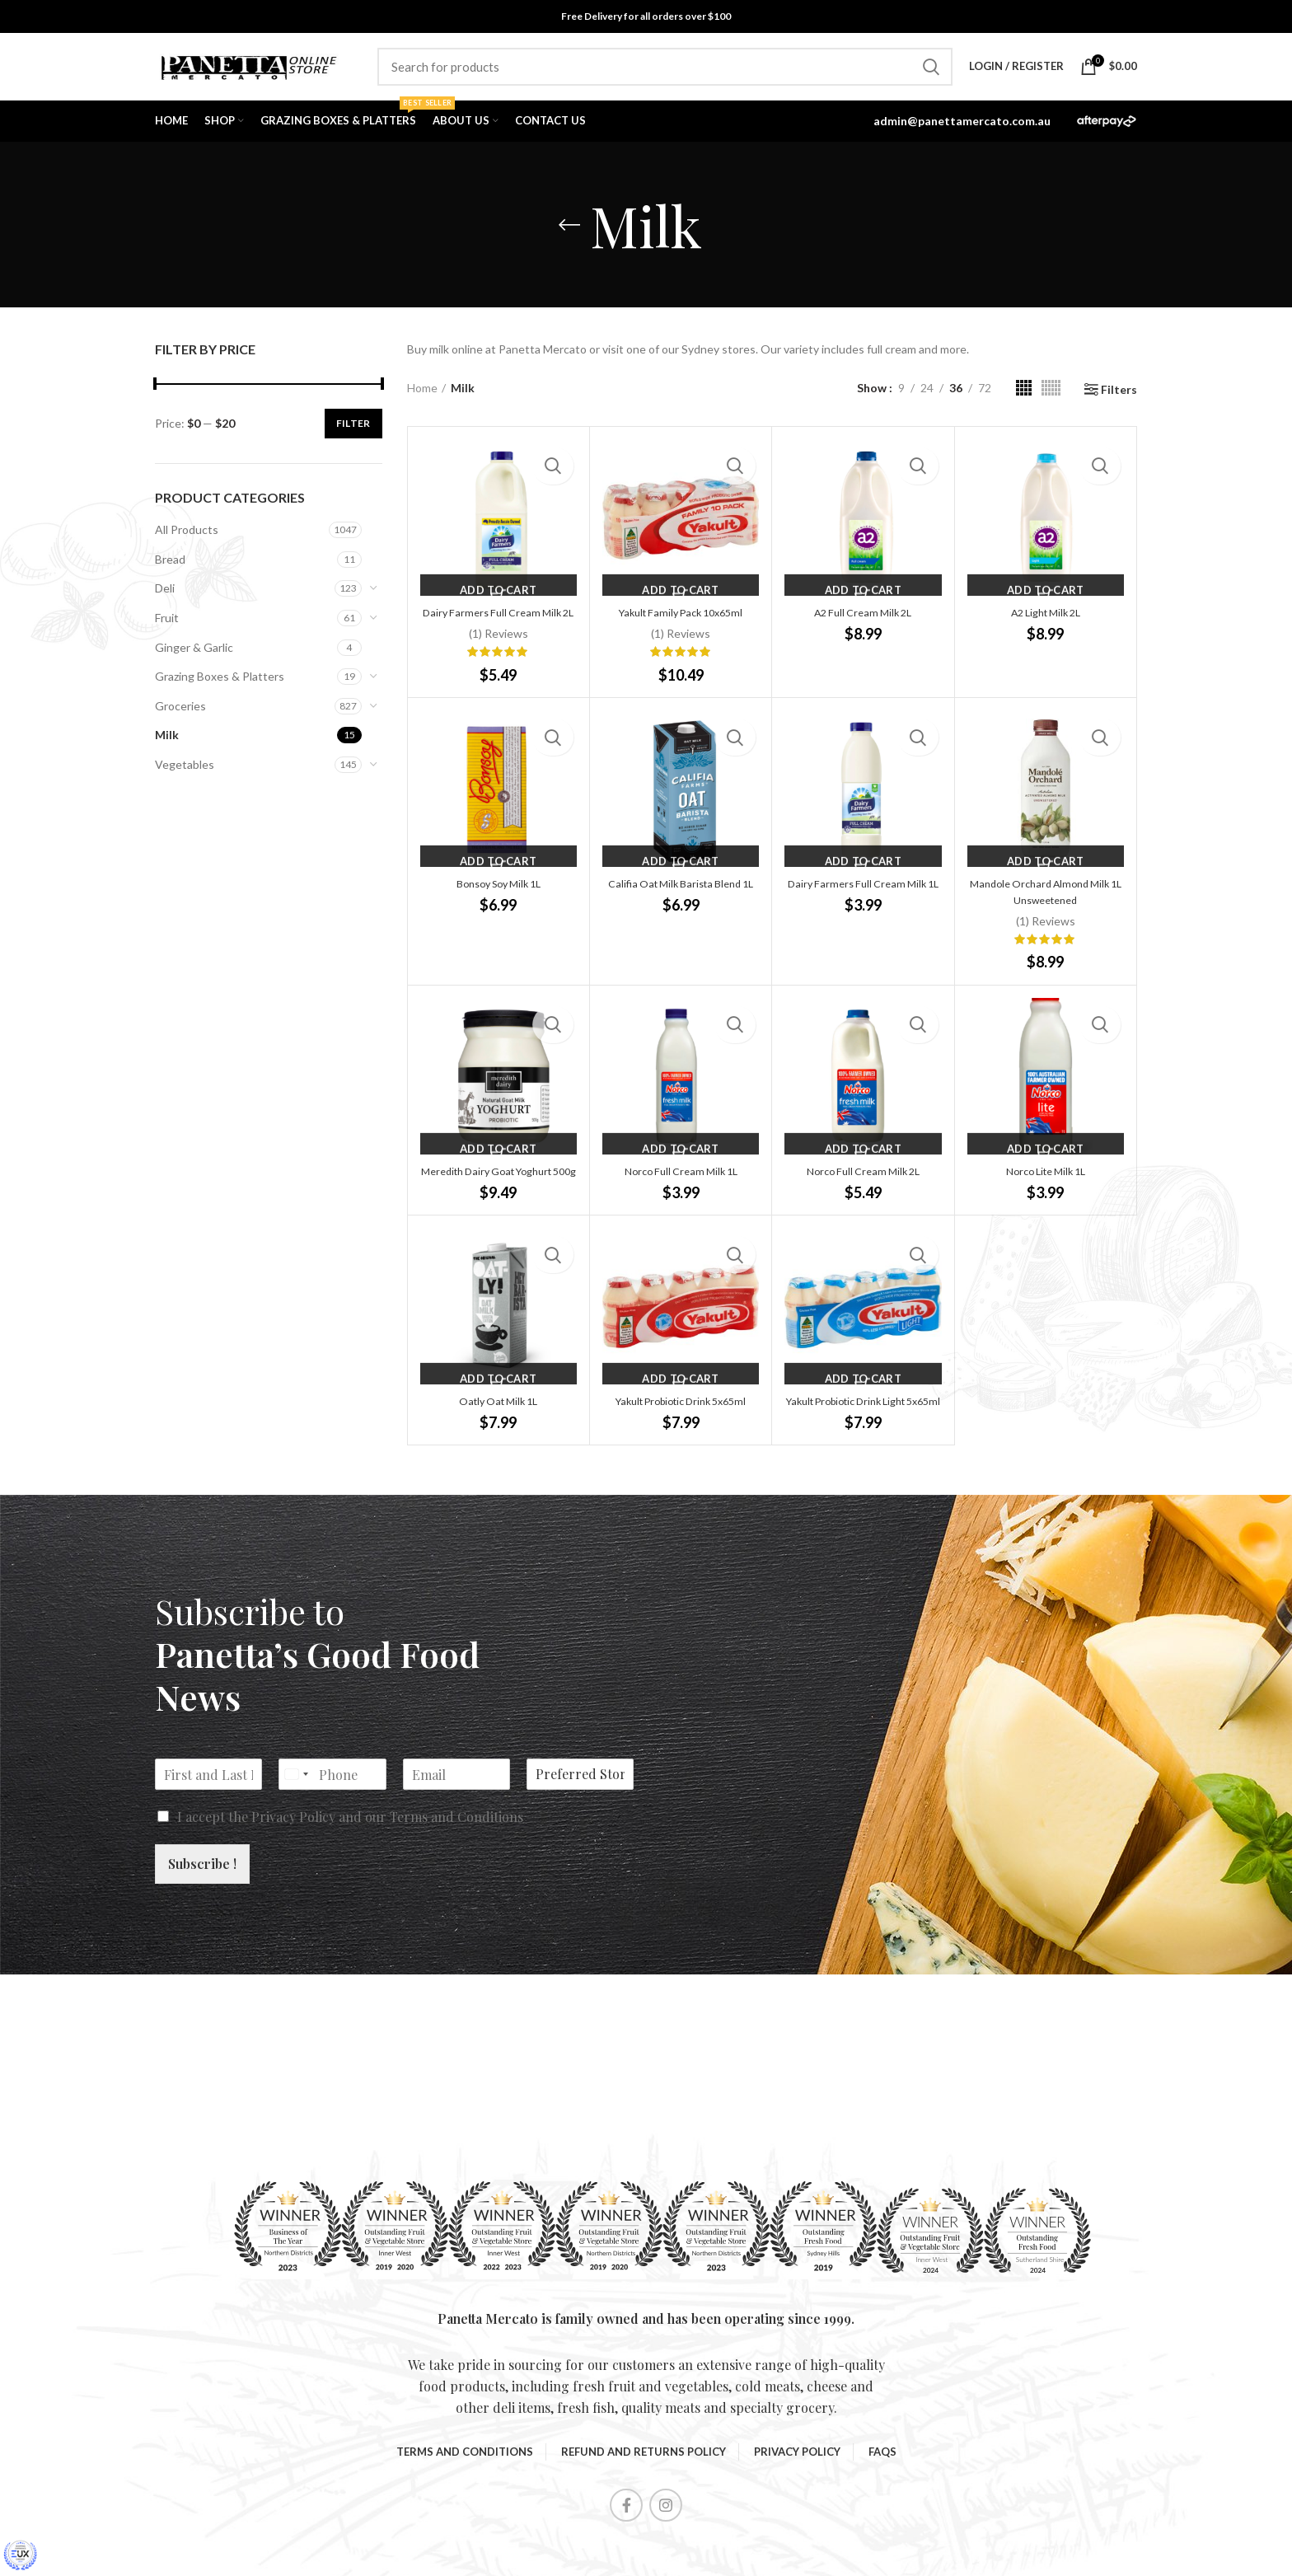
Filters (1119, 399)
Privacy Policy (293, 1874)
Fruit (167, 627)
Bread (170, 568)
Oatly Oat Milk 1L (498, 1443)
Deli (165, 598)
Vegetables (184, 773)
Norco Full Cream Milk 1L (680, 1196)
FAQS (882, 2509)
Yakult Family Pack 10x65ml (681, 621)
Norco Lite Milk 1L (1045, 1196)
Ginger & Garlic (194, 656)
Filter (353, 432)
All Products (186, 539)
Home (422, 397)
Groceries (180, 715)
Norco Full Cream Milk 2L (862, 1196)
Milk (167, 745)
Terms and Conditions (456, 1874)
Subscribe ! (202, 1921)
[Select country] (296, 1832)
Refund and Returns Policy (643, 2509)
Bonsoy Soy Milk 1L (498, 909)
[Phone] (332, 1832)
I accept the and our (350, 1874)
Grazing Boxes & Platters (219, 685)
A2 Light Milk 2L (1045, 621)
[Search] (665, 72)
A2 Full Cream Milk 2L (862, 621)
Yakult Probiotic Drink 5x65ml (681, 1443)
